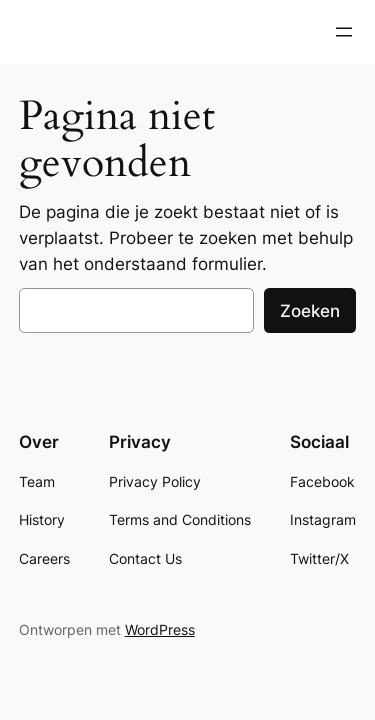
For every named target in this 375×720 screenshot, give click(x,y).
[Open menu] (344, 32)
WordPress (160, 629)
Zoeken (310, 311)
